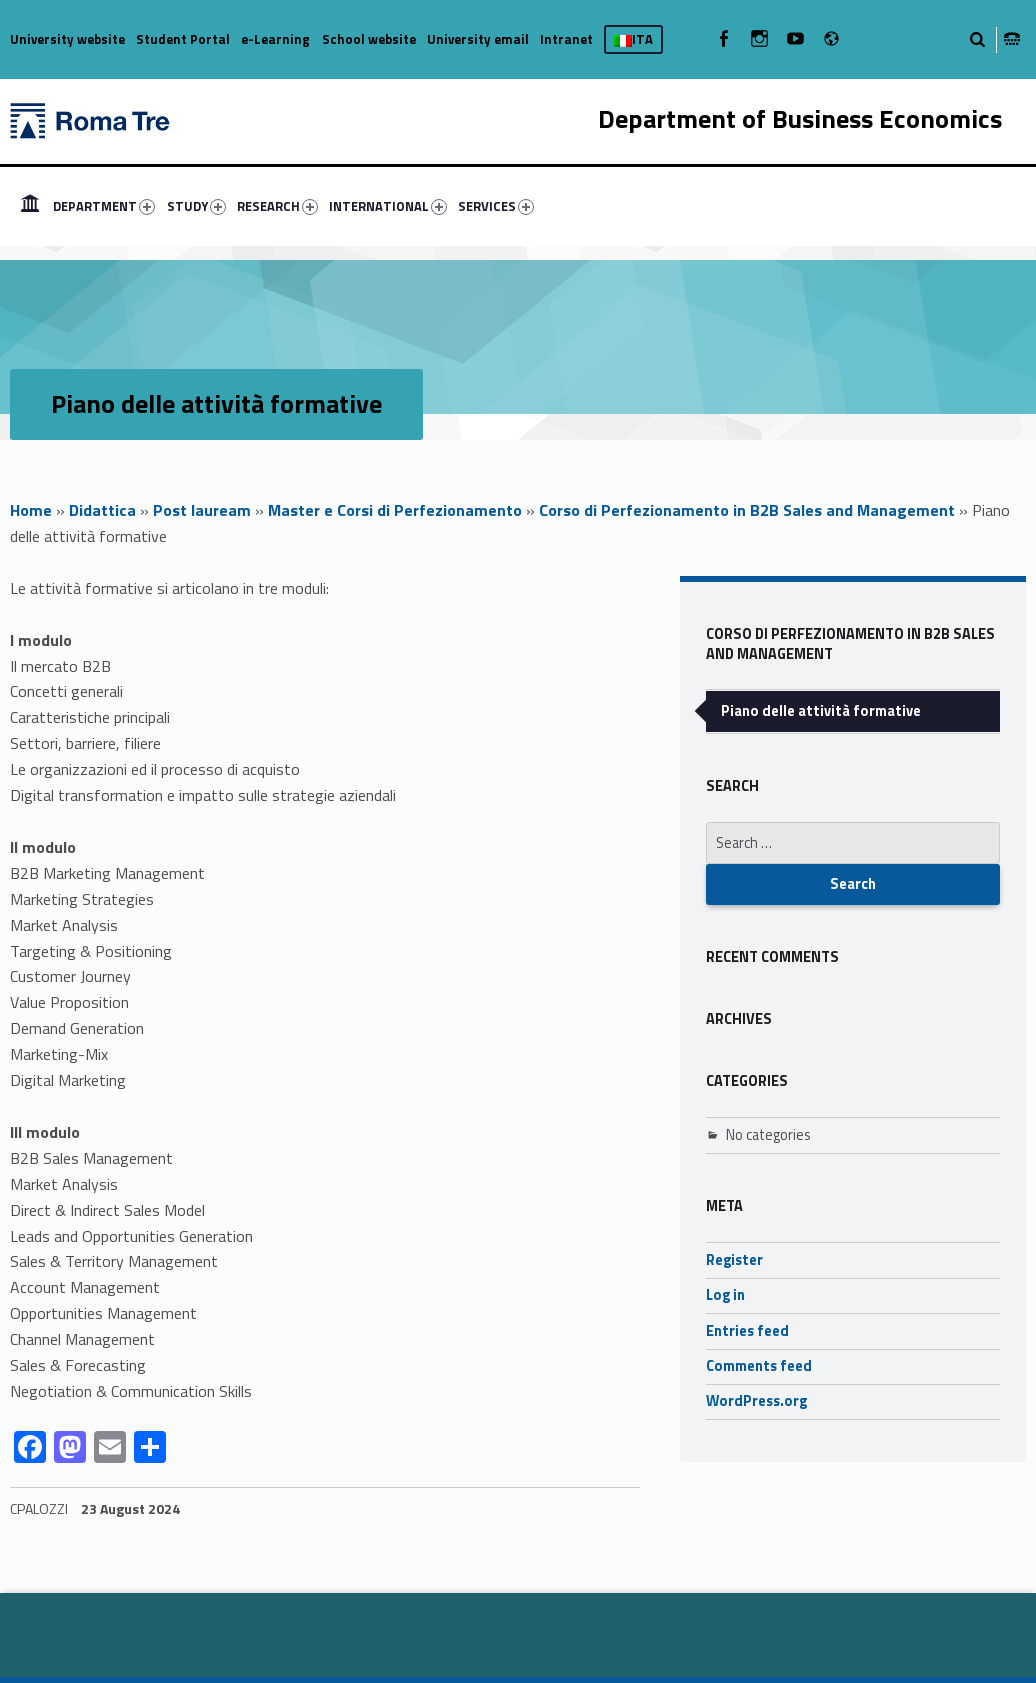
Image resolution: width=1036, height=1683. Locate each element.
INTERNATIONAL (388, 206)
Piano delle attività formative (821, 711)
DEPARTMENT (104, 206)
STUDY (196, 206)
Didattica (102, 510)
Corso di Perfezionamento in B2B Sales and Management (747, 510)
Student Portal (183, 39)
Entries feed (747, 1331)
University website (67, 39)
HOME (30, 206)
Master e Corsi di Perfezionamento (395, 510)
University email (478, 39)
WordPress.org (756, 1401)
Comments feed (759, 1366)
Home (31, 510)
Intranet (566, 39)
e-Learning (275, 39)
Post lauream (202, 510)
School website (369, 39)
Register (734, 1260)
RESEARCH (277, 206)
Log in (725, 1295)
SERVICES (496, 206)
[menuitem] (30, 206)
